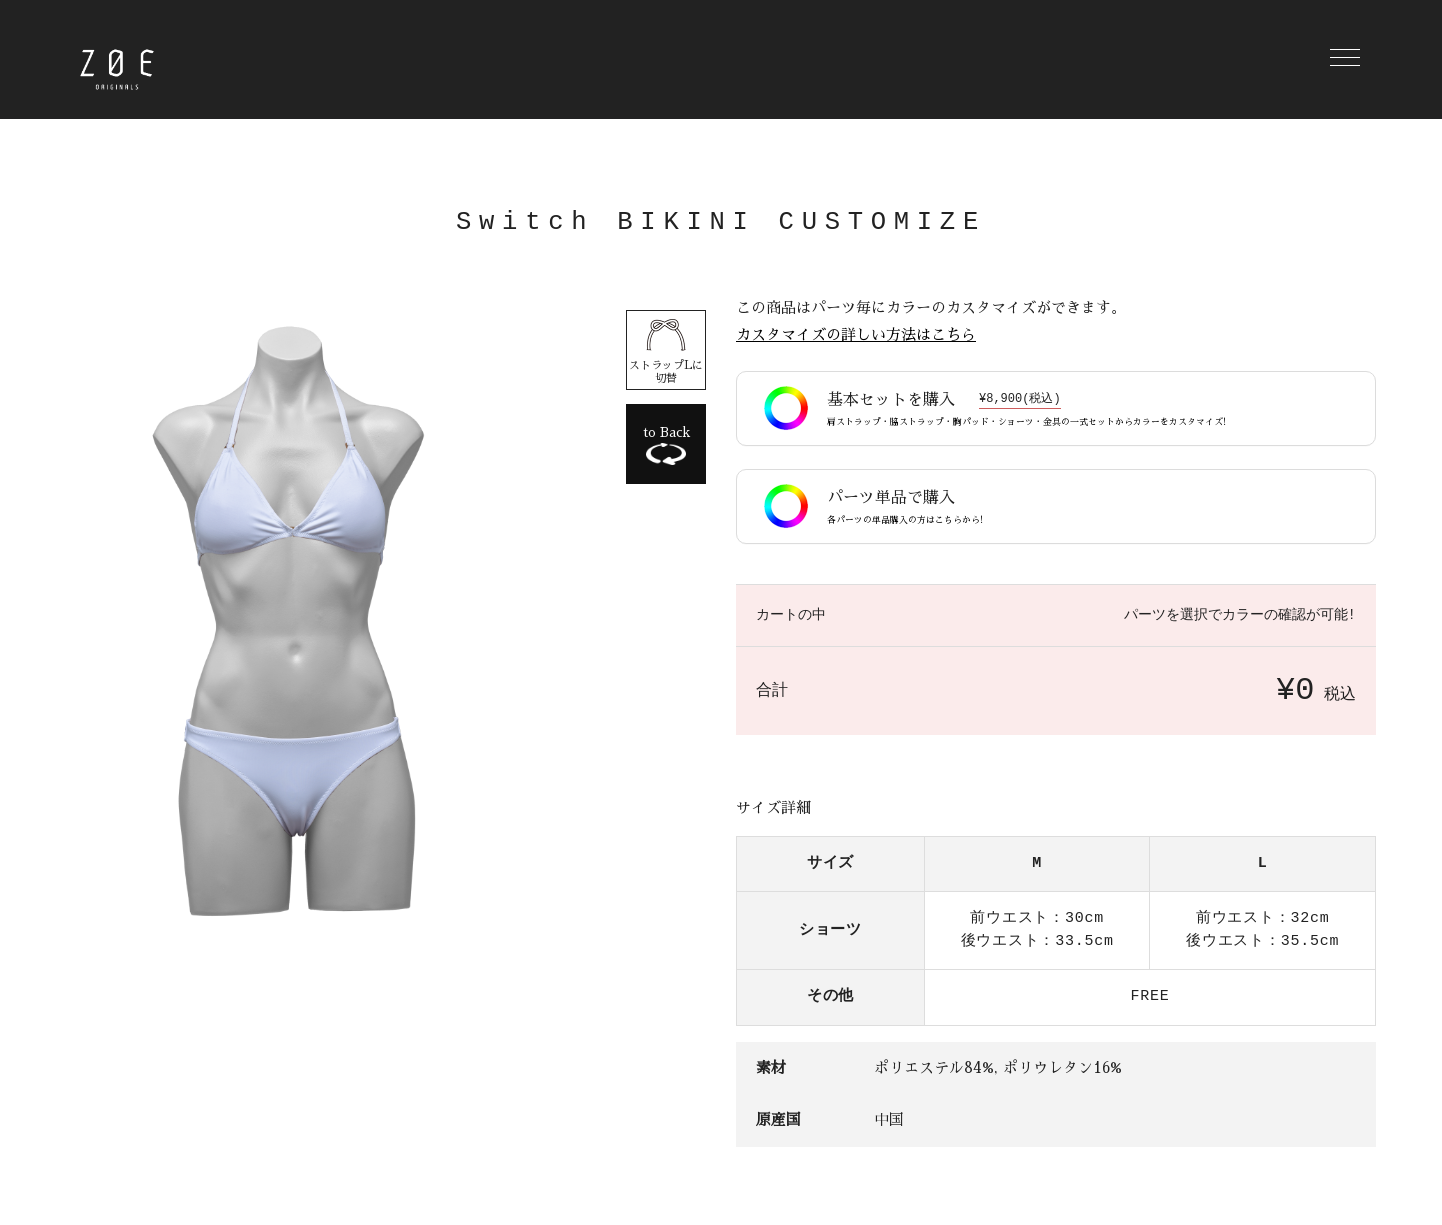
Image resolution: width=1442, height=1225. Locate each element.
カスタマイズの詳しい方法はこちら (856, 335)
